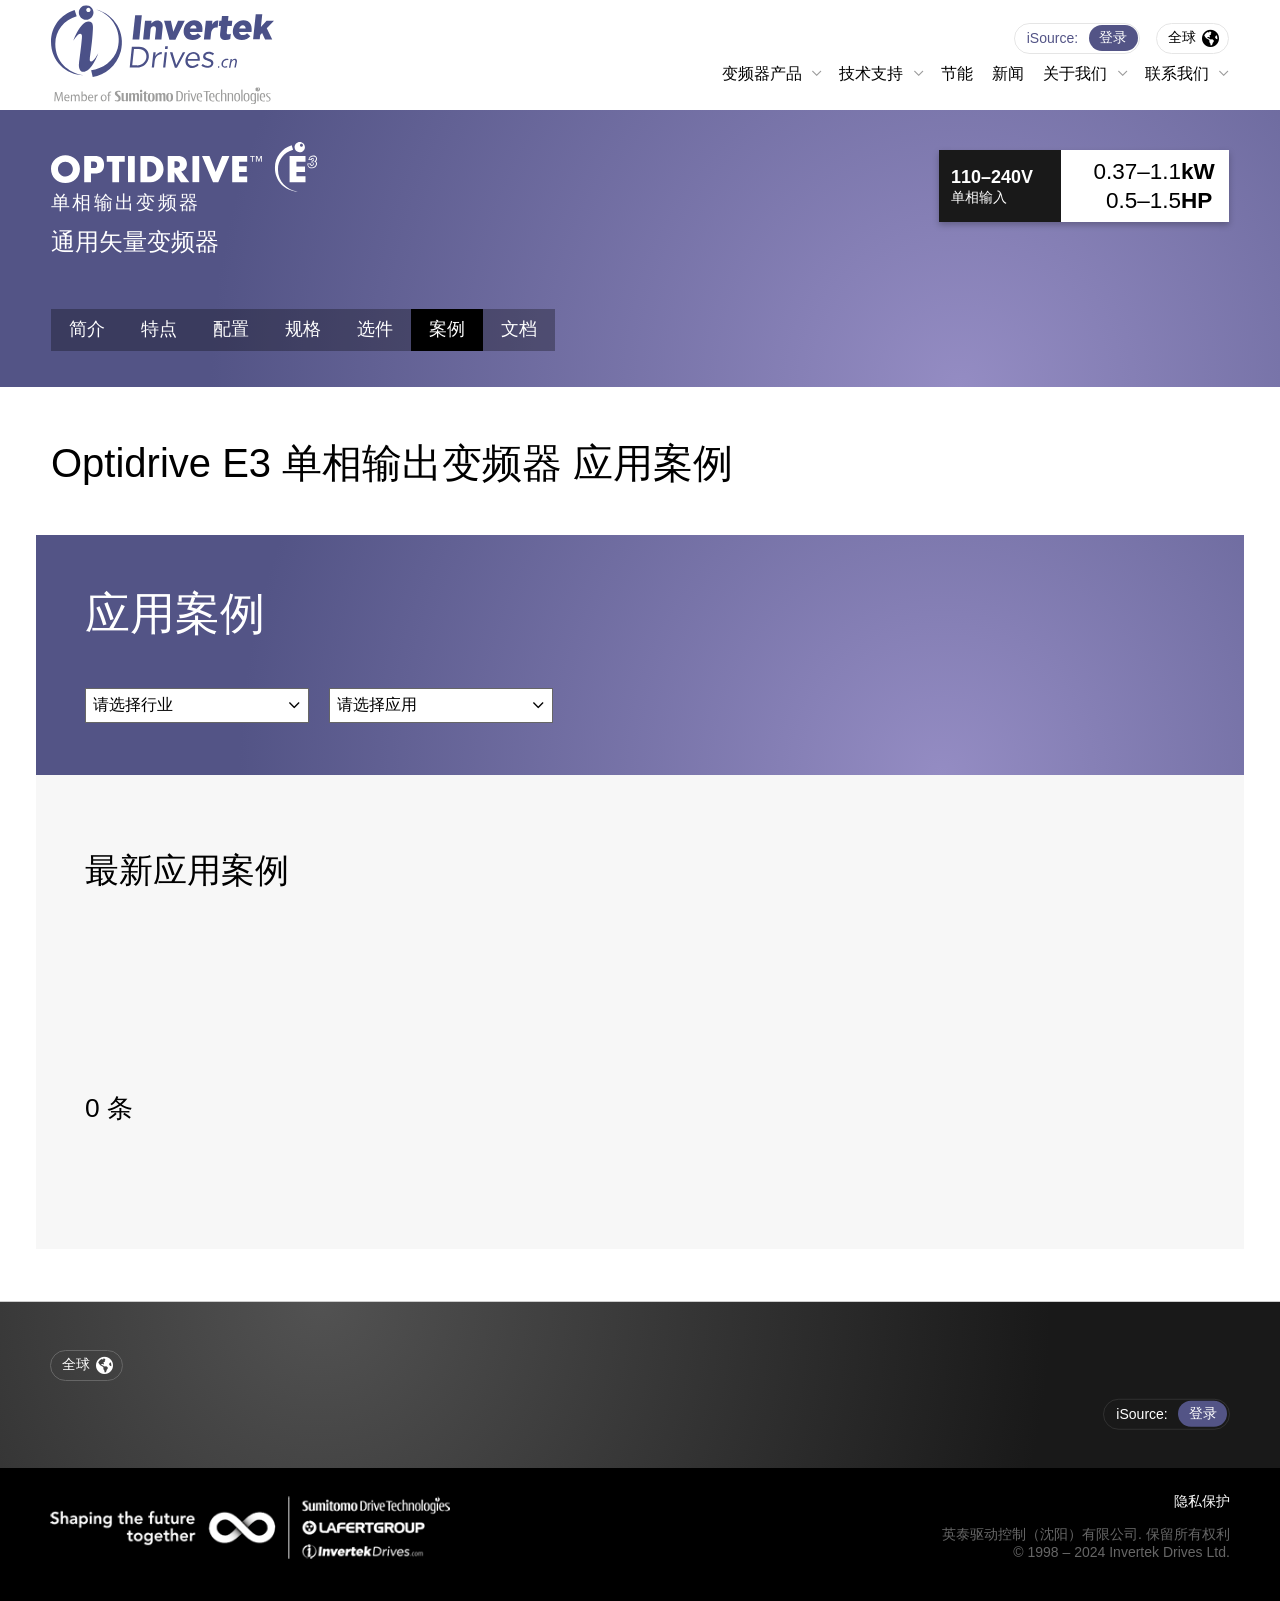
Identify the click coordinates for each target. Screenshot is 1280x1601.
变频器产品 (762, 73)
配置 (231, 329)
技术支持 (871, 73)
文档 (519, 329)
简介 (87, 329)
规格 (303, 329)
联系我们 (1177, 73)
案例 (447, 329)
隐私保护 (1202, 1501)
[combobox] (197, 705)
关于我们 (1075, 73)
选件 (375, 329)
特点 (159, 329)
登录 (1113, 37)
